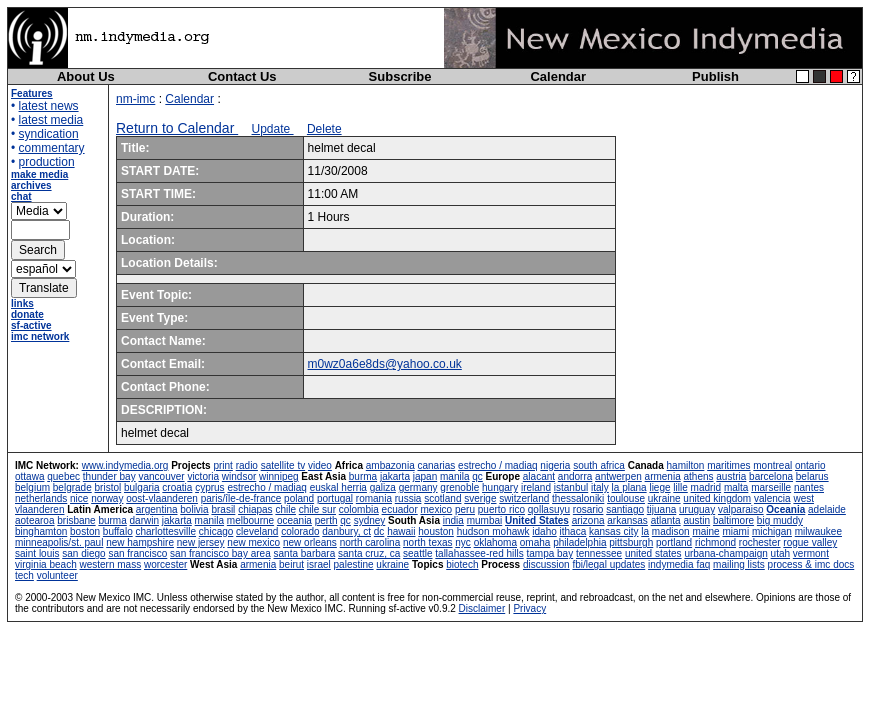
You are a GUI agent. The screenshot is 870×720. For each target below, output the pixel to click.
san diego (83, 553)
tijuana (661, 509)
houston (436, 531)
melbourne (250, 520)
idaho (544, 531)
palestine (354, 564)
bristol (108, 487)
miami (735, 531)
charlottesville (165, 531)
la (645, 531)
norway (107, 498)
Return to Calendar (177, 128)
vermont (811, 553)
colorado (300, 531)
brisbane (76, 520)
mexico (437, 509)
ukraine (664, 498)
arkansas (627, 520)
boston (85, 531)
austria (731, 476)
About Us (86, 76)
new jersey (201, 542)
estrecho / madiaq (498, 465)
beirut (291, 564)
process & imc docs (811, 564)
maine (705, 531)
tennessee (599, 553)
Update (273, 129)
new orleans (310, 542)
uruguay (697, 509)
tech (24, 575)
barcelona (771, 476)
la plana (629, 487)
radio (247, 465)
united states (653, 553)
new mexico (253, 542)
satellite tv (283, 465)
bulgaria (142, 487)
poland (299, 498)
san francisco (137, 553)
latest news (49, 106)
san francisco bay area (220, 553)
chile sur (317, 509)
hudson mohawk (493, 531)
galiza (383, 487)
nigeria (555, 465)
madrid (706, 487)
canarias (436, 465)
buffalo (118, 531)
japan (425, 476)
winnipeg (278, 476)
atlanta (666, 520)
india (453, 520)
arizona (588, 520)
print (222, 465)
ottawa (29, 476)
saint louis (37, 553)
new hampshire (140, 542)
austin (696, 520)
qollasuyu (549, 509)
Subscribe (400, 76)
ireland (536, 487)
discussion (546, 564)
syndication (49, 134)
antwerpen (618, 476)
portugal (335, 498)
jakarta (395, 476)
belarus (812, 476)
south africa (599, 465)
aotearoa (34, 520)
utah (780, 553)
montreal (772, 465)
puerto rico (501, 509)
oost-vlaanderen (162, 498)
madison (671, 531)
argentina (157, 509)
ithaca (573, 531)
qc (477, 476)
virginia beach (46, 564)
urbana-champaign (725, 553)
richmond (715, 542)
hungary (500, 487)
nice (79, 498)
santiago (625, 509)
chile (285, 509)
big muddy (780, 520)
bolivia (194, 509)
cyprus (209, 487)
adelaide (827, 509)
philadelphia (579, 542)
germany (418, 487)
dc (379, 531)
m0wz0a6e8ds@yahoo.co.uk (385, 364)
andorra (575, 476)
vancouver (161, 476)
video (320, 465)
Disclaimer (482, 608)
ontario (810, 465)
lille (680, 487)
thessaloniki (578, 498)
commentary (52, 148)
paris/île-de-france (241, 498)
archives (31, 185)
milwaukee (818, 531)
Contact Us (242, 76)
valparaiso (741, 509)
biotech (462, 564)
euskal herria (338, 487)
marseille (771, 487)
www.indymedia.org (125, 465)
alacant (539, 476)
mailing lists (739, 564)
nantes (809, 487)
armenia (663, 476)
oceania (294, 520)
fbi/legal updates (608, 564)
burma (363, 476)
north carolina (370, 542)
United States (537, 520)
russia (408, 498)
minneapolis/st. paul (59, 542)
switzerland (524, 498)
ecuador (400, 509)
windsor (239, 476)
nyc (463, 542)
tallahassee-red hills (479, 553)
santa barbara (305, 553)
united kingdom (717, 498)
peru (465, 509)
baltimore (733, 520)
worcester (165, 564)
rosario (588, 509)
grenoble (459, 487)
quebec (63, 476)
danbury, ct (346, 531)
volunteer (57, 575)
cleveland (257, 531)
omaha (535, 542)
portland (674, 542)
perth (326, 520)
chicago (216, 531)
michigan (772, 531)
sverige (480, 498)
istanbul (571, 487)
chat (21, 196)
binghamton (41, 531)
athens (699, 476)
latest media (51, 120)
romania (374, 498)
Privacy (529, 608)
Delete (324, 129)
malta (736, 487)
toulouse (626, 498)
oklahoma (495, 542)
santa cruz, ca (369, 553)
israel (319, 564)
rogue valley (810, 542)
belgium (32, 487)
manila (454, 476)
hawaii (401, 531)
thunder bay (109, 476)
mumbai (485, 520)
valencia (772, 498)
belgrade (72, 487)
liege (659, 487)
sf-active (31, 325)
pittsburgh (631, 542)
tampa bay (549, 553)
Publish (715, 76)
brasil (223, 509)
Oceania (785, 509)
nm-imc (135, 99)
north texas (427, 542)
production (47, 162)
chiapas (255, 509)
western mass (111, 564)
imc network (40, 336)
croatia (177, 487)
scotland (442, 498)
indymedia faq (679, 564)
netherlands (41, 498)
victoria (203, 476)
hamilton (686, 465)
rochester (760, 542)
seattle (417, 553)
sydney (370, 520)
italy (600, 487)
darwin (144, 520)
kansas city (613, 531)
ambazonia (390, 465)
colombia (359, 509)
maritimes (728, 465)
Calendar (558, 76)
